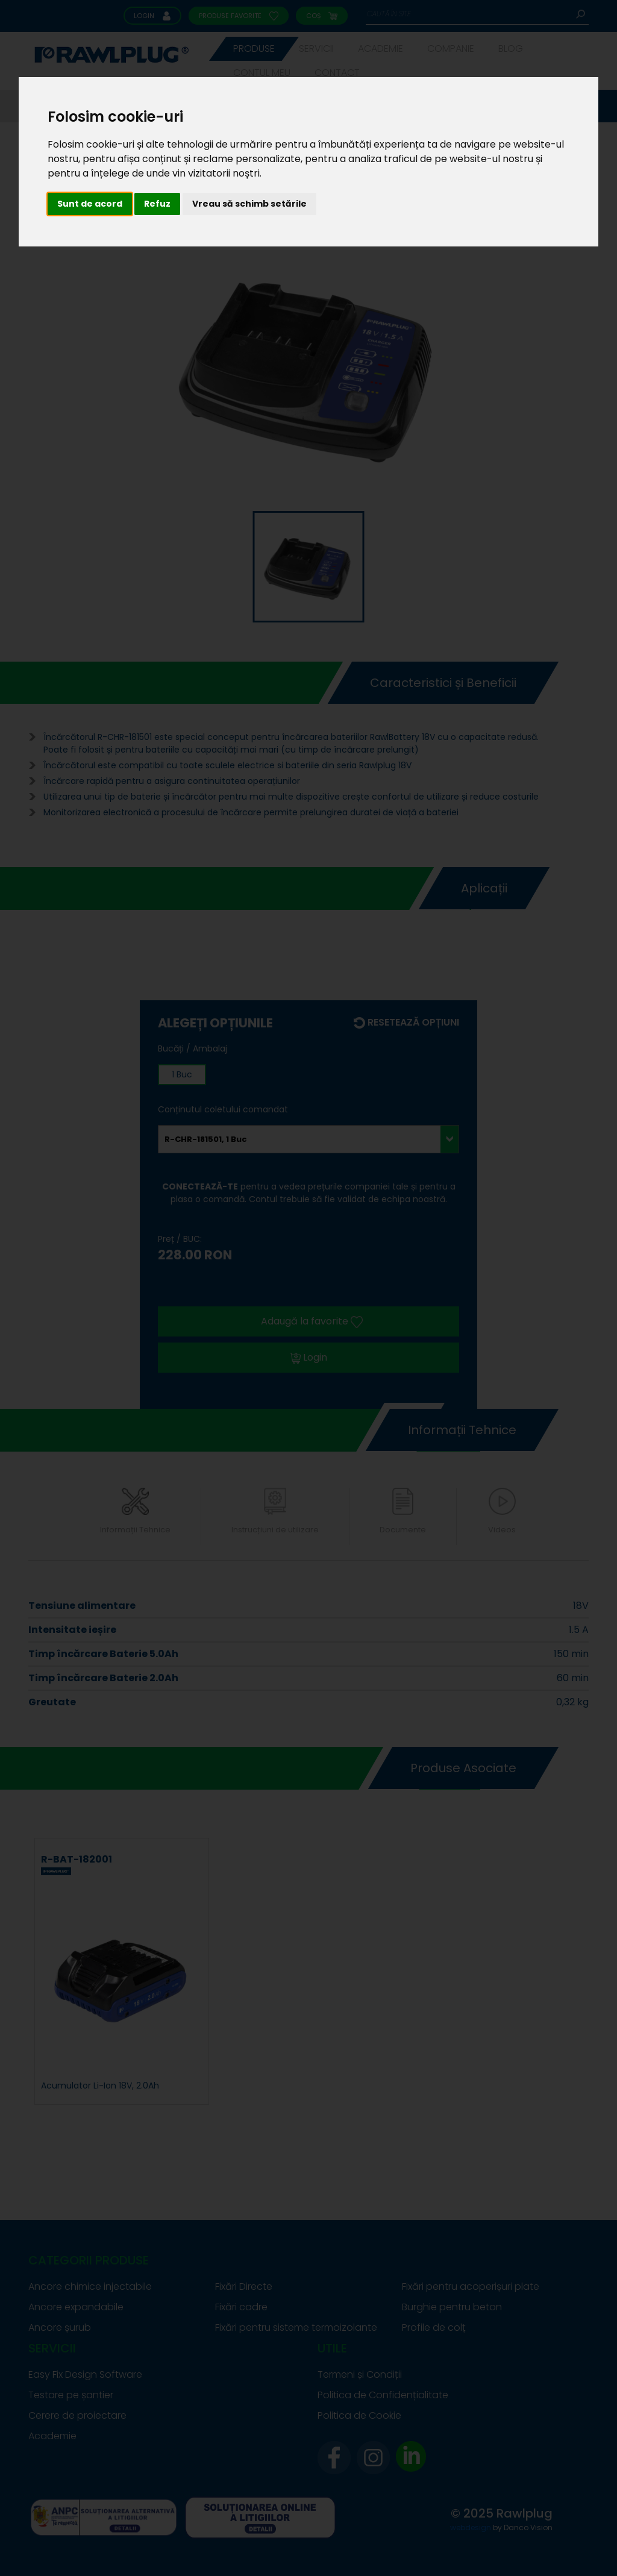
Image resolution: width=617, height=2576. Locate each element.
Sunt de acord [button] (89, 204)
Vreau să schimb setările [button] (249, 204)
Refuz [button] (157, 204)
